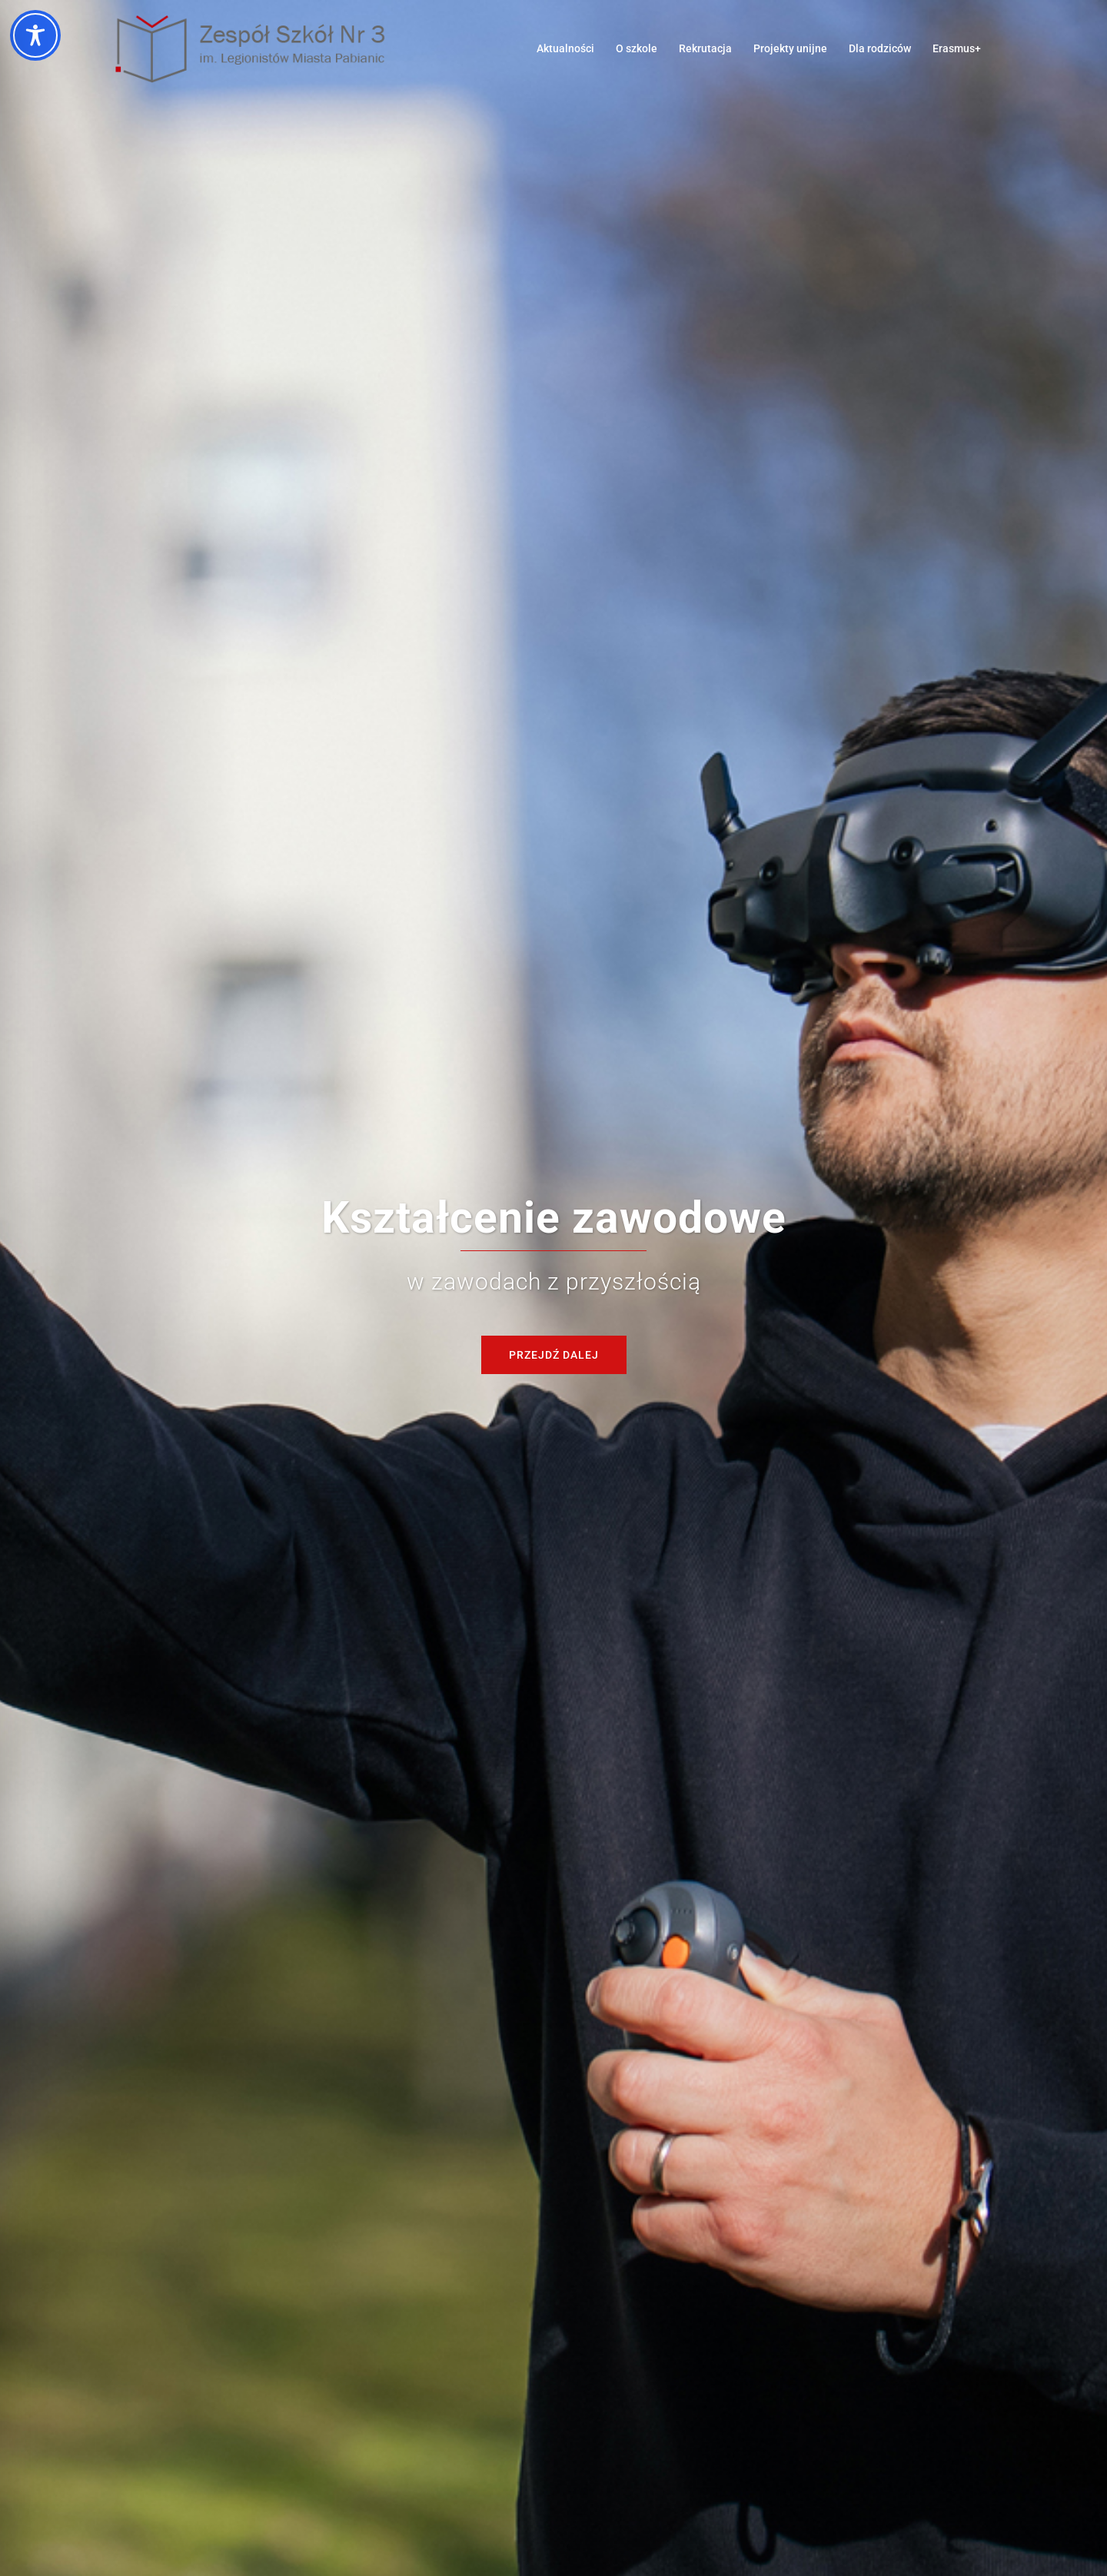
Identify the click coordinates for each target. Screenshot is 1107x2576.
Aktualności (565, 48)
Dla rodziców (880, 48)
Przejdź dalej (554, 1355)
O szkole (636, 48)
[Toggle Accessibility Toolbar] (35, 35)
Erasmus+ (956, 48)
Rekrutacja (705, 48)
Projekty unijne (790, 48)
